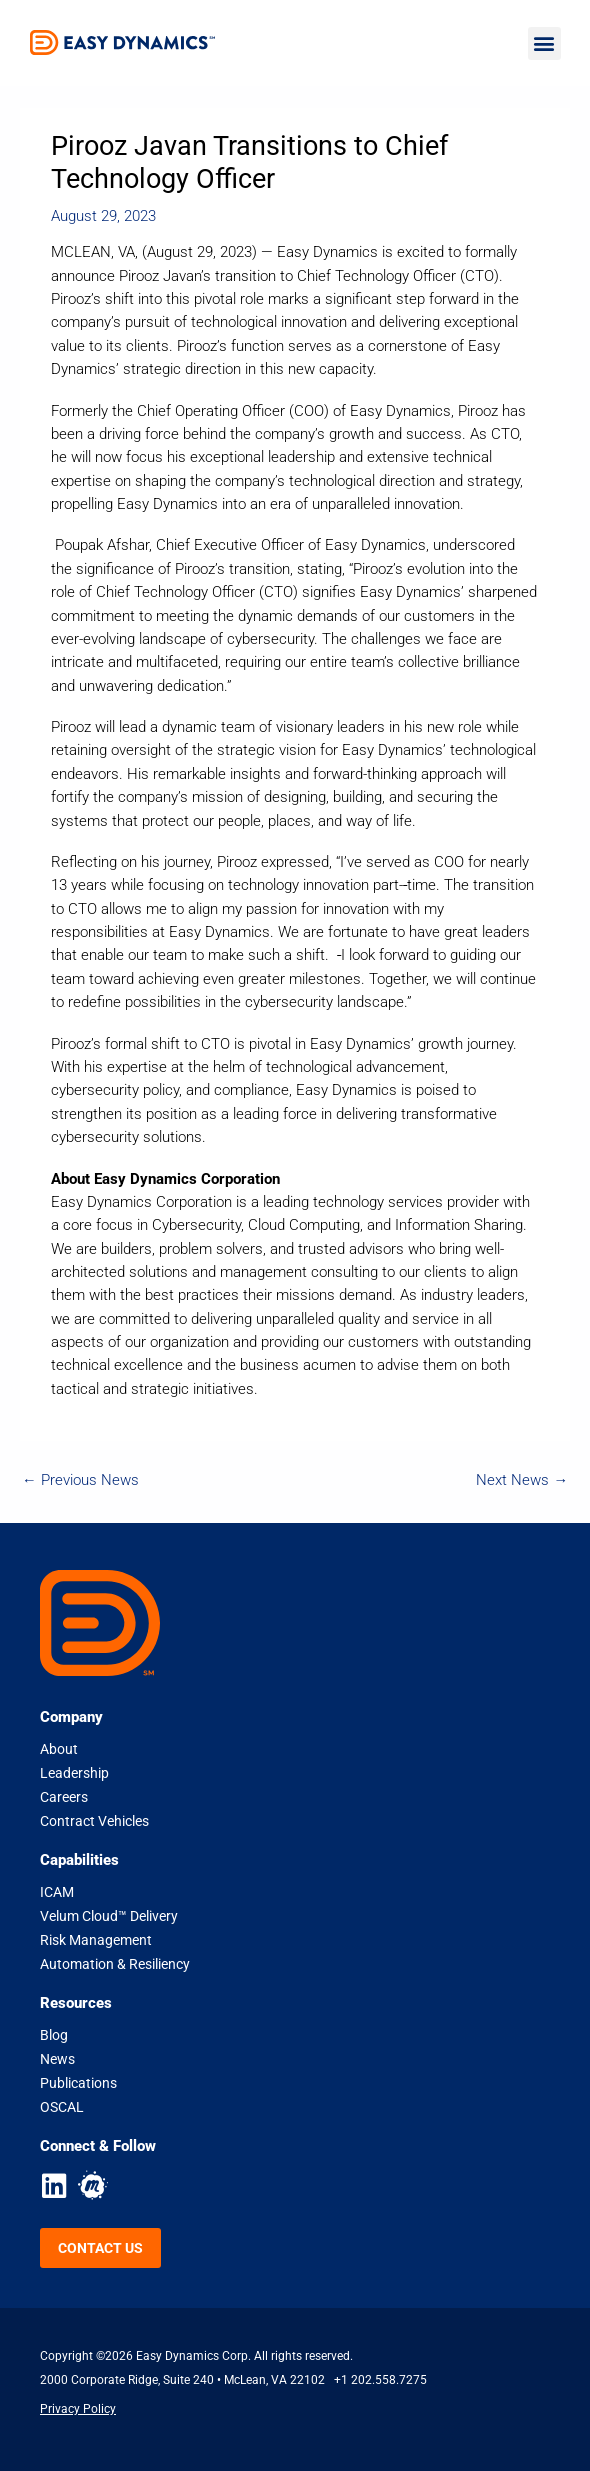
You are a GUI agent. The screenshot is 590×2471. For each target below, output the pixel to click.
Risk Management (96, 1940)
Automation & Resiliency (115, 1964)
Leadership (74, 1773)
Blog (54, 2035)
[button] (544, 43)
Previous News (80, 1480)
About (59, 1749)
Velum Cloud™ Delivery (109, 1916)
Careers (64, 1797)
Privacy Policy (78, 2408)
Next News (522, 1480)
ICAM (57, 1892)
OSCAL (62, 2107)
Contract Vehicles (94, 1821)
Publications (78, 2083)
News (57, 2059)
